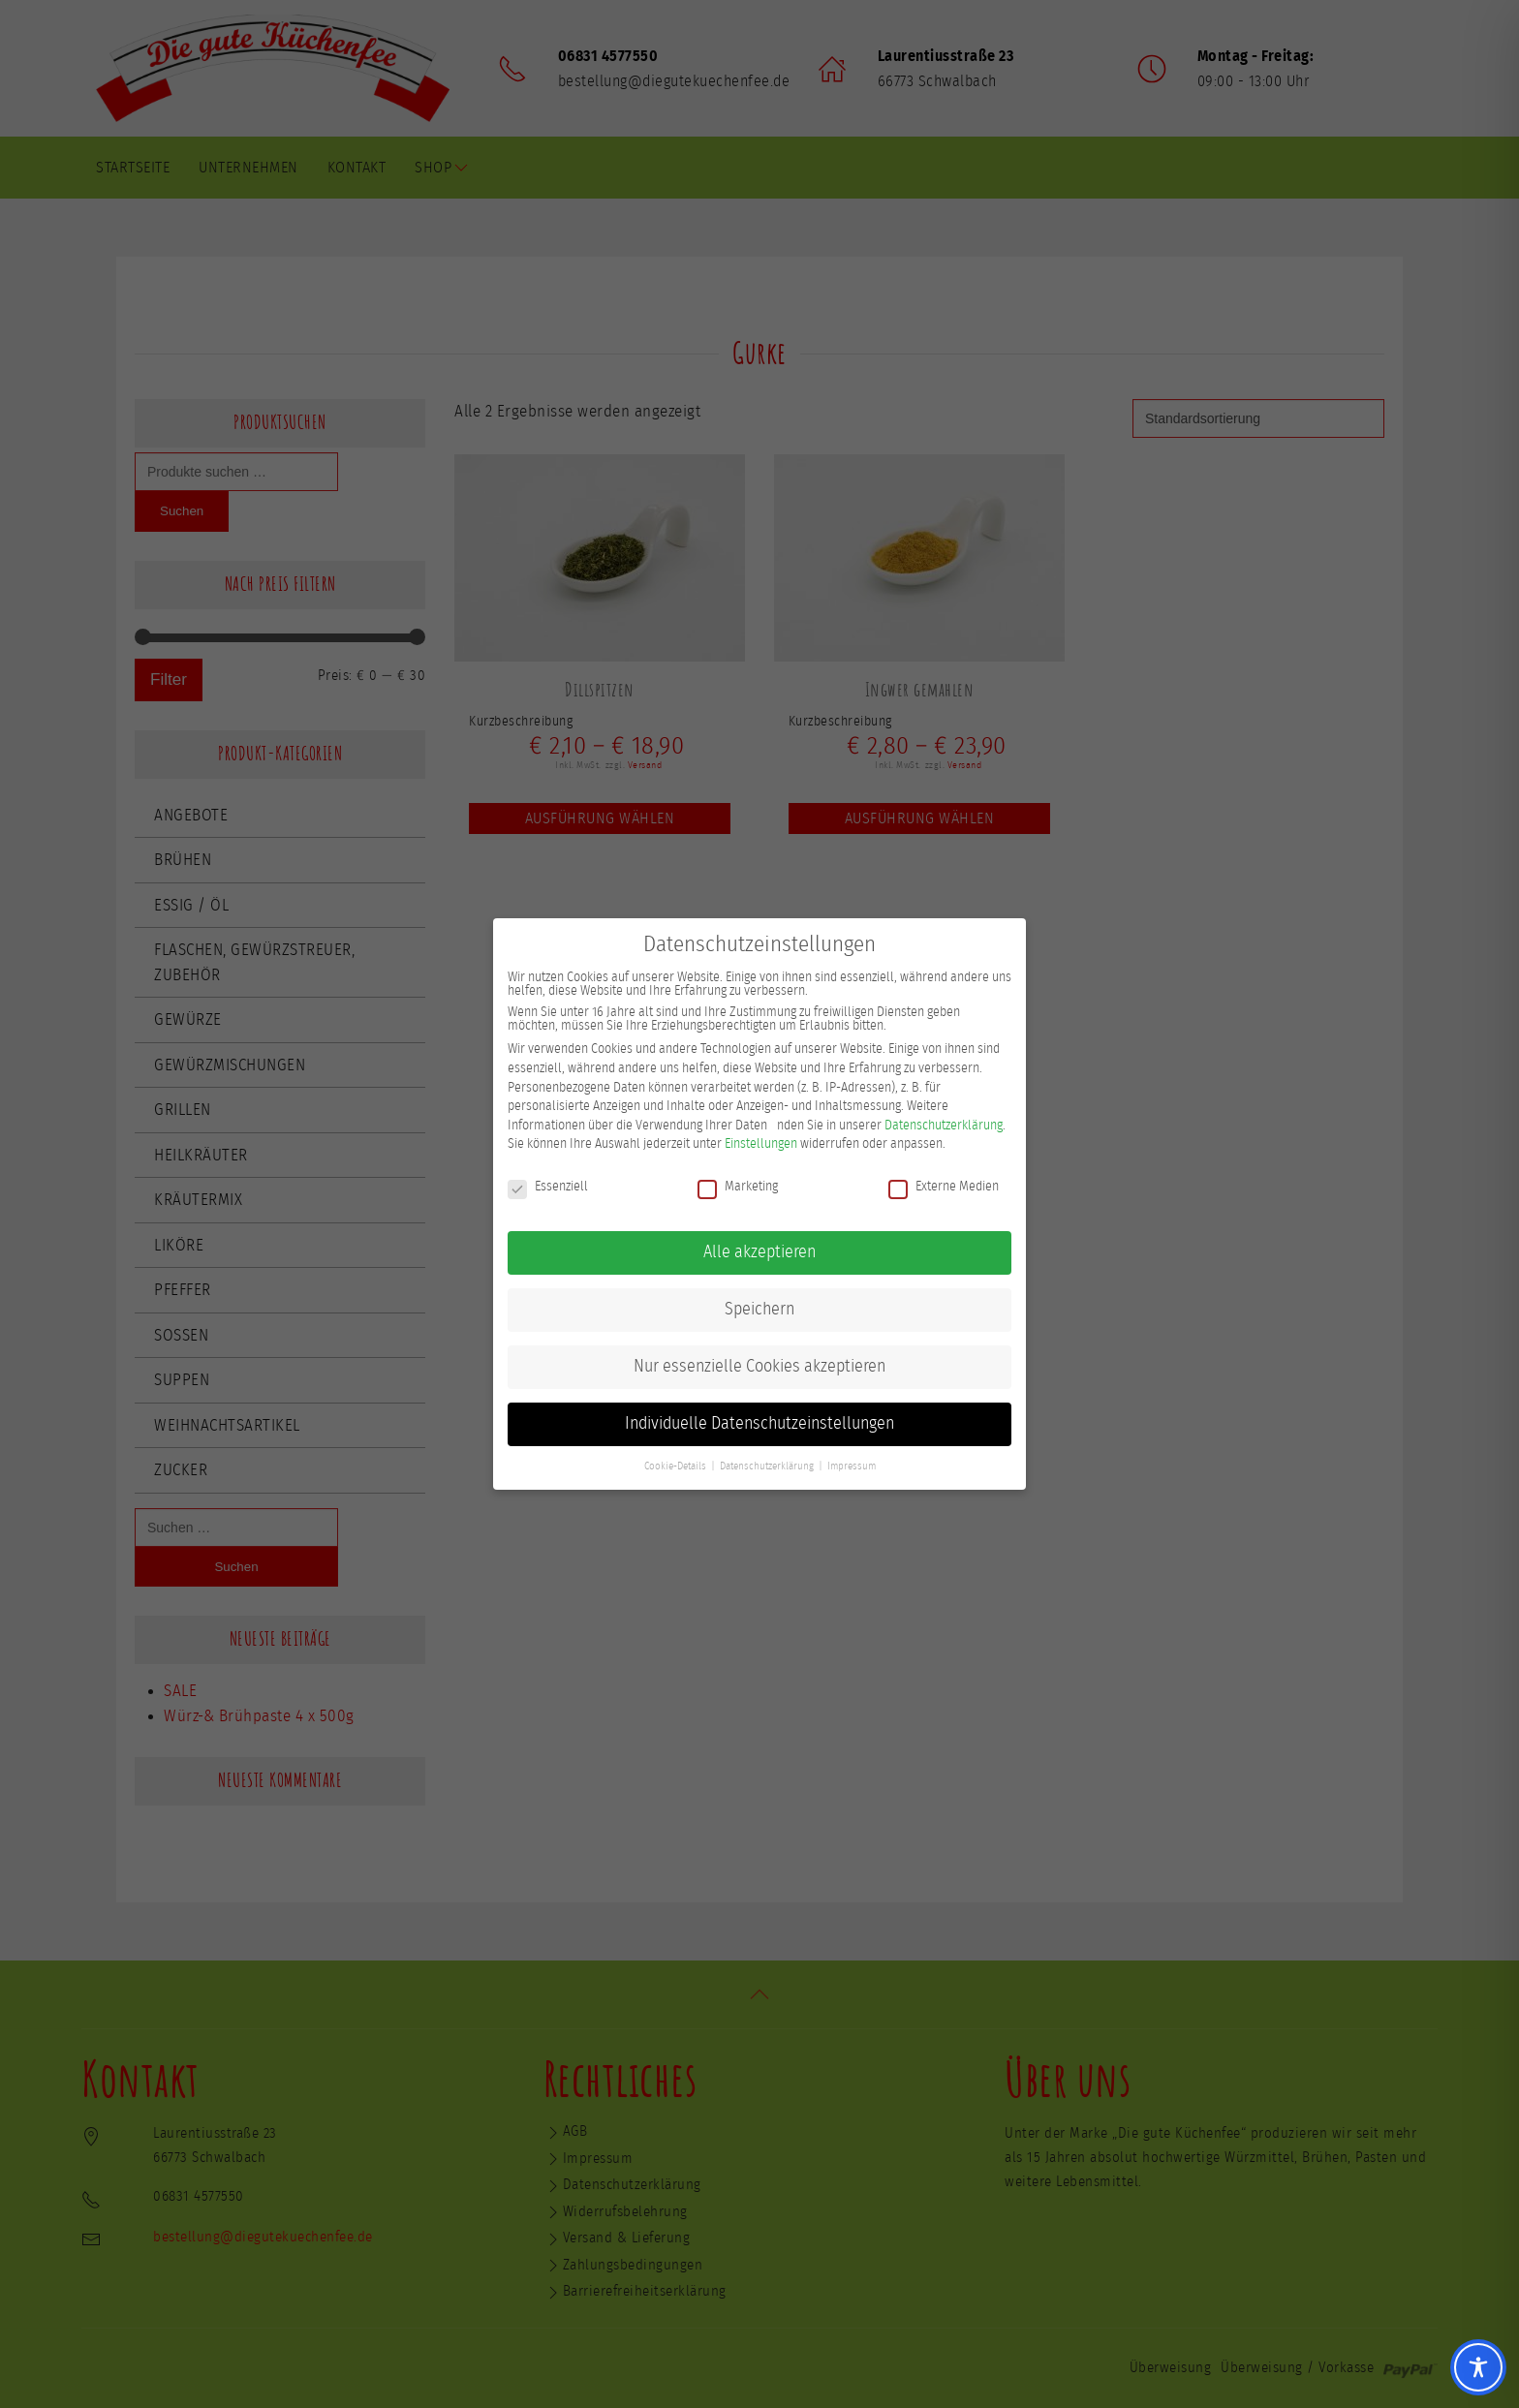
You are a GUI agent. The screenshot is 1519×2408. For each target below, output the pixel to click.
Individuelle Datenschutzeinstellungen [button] (759, 1414)
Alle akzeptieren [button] (759, 1242)
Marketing (738, 1177)
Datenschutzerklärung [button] (767, 1457)
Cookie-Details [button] (675, 1457)
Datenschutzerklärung (943, 1116)
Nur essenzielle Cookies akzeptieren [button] (759, 1357)
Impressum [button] (851, 1457)
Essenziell (548, 1177)
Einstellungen (761, 1135)
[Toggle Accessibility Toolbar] (1478, 2367)
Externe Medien (943, 1177)
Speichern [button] (759, 1300)
